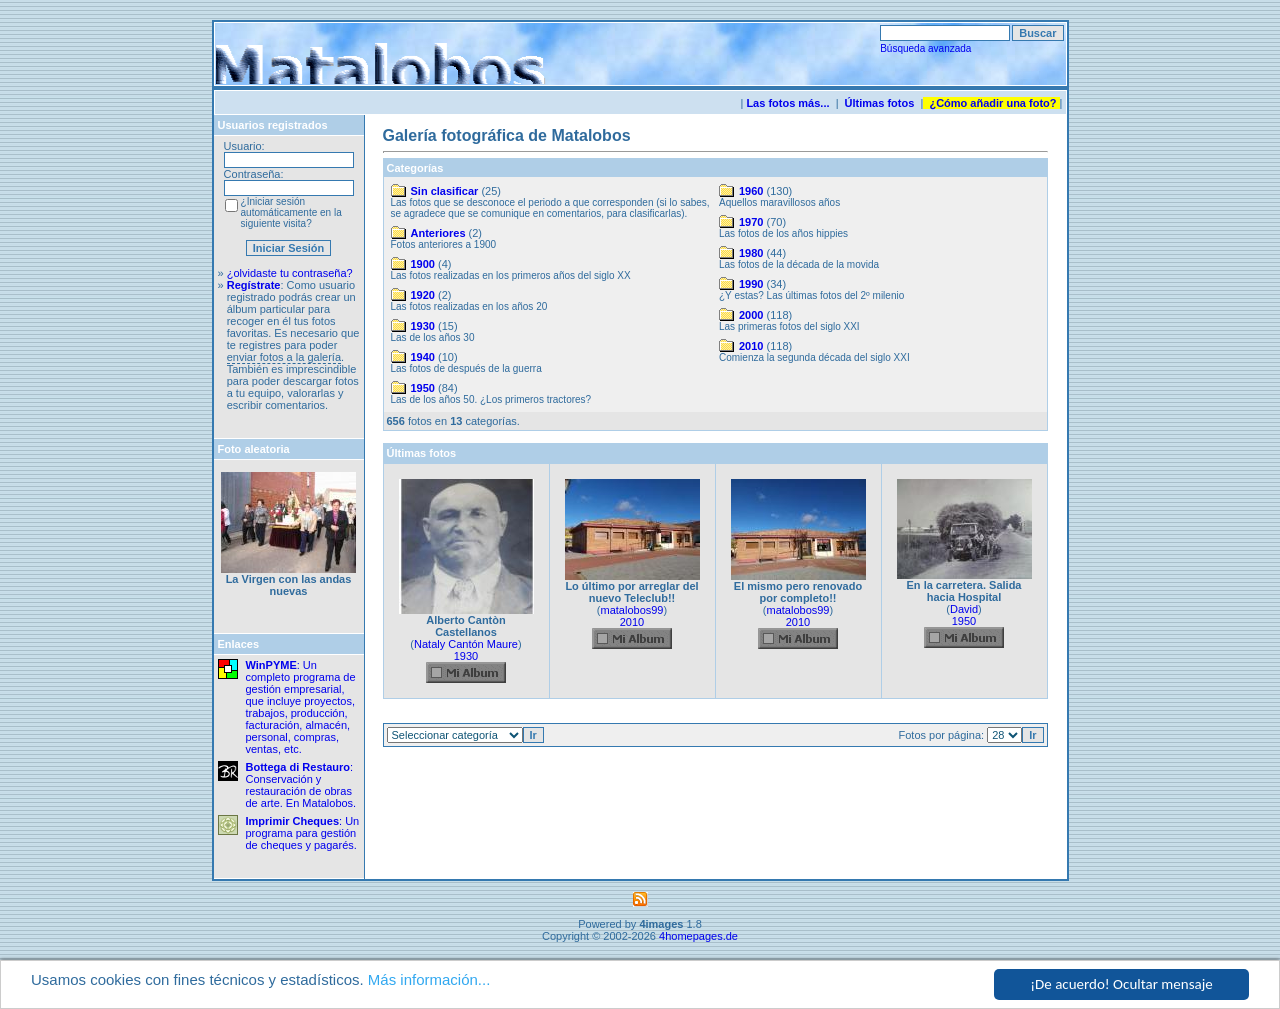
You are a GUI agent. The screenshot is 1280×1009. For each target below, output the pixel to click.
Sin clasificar (445, 191)
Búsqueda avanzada (925, 48)
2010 (751, 346)
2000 (751, 315)
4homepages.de (698, 936)
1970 (751, 222)
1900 (423, 264)
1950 (423, 388)
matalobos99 (632, 610)
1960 (751, 191)
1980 (751, 253)
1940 (423, 357)
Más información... (429, 980)
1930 (423, 326)
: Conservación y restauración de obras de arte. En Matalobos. (301, 785)
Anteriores (438, 233)
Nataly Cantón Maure (466, 644)
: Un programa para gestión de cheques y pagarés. (303, 833)
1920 (423, 295)
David (964, 609)
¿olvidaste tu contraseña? (290, 273)
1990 (751, 284)
